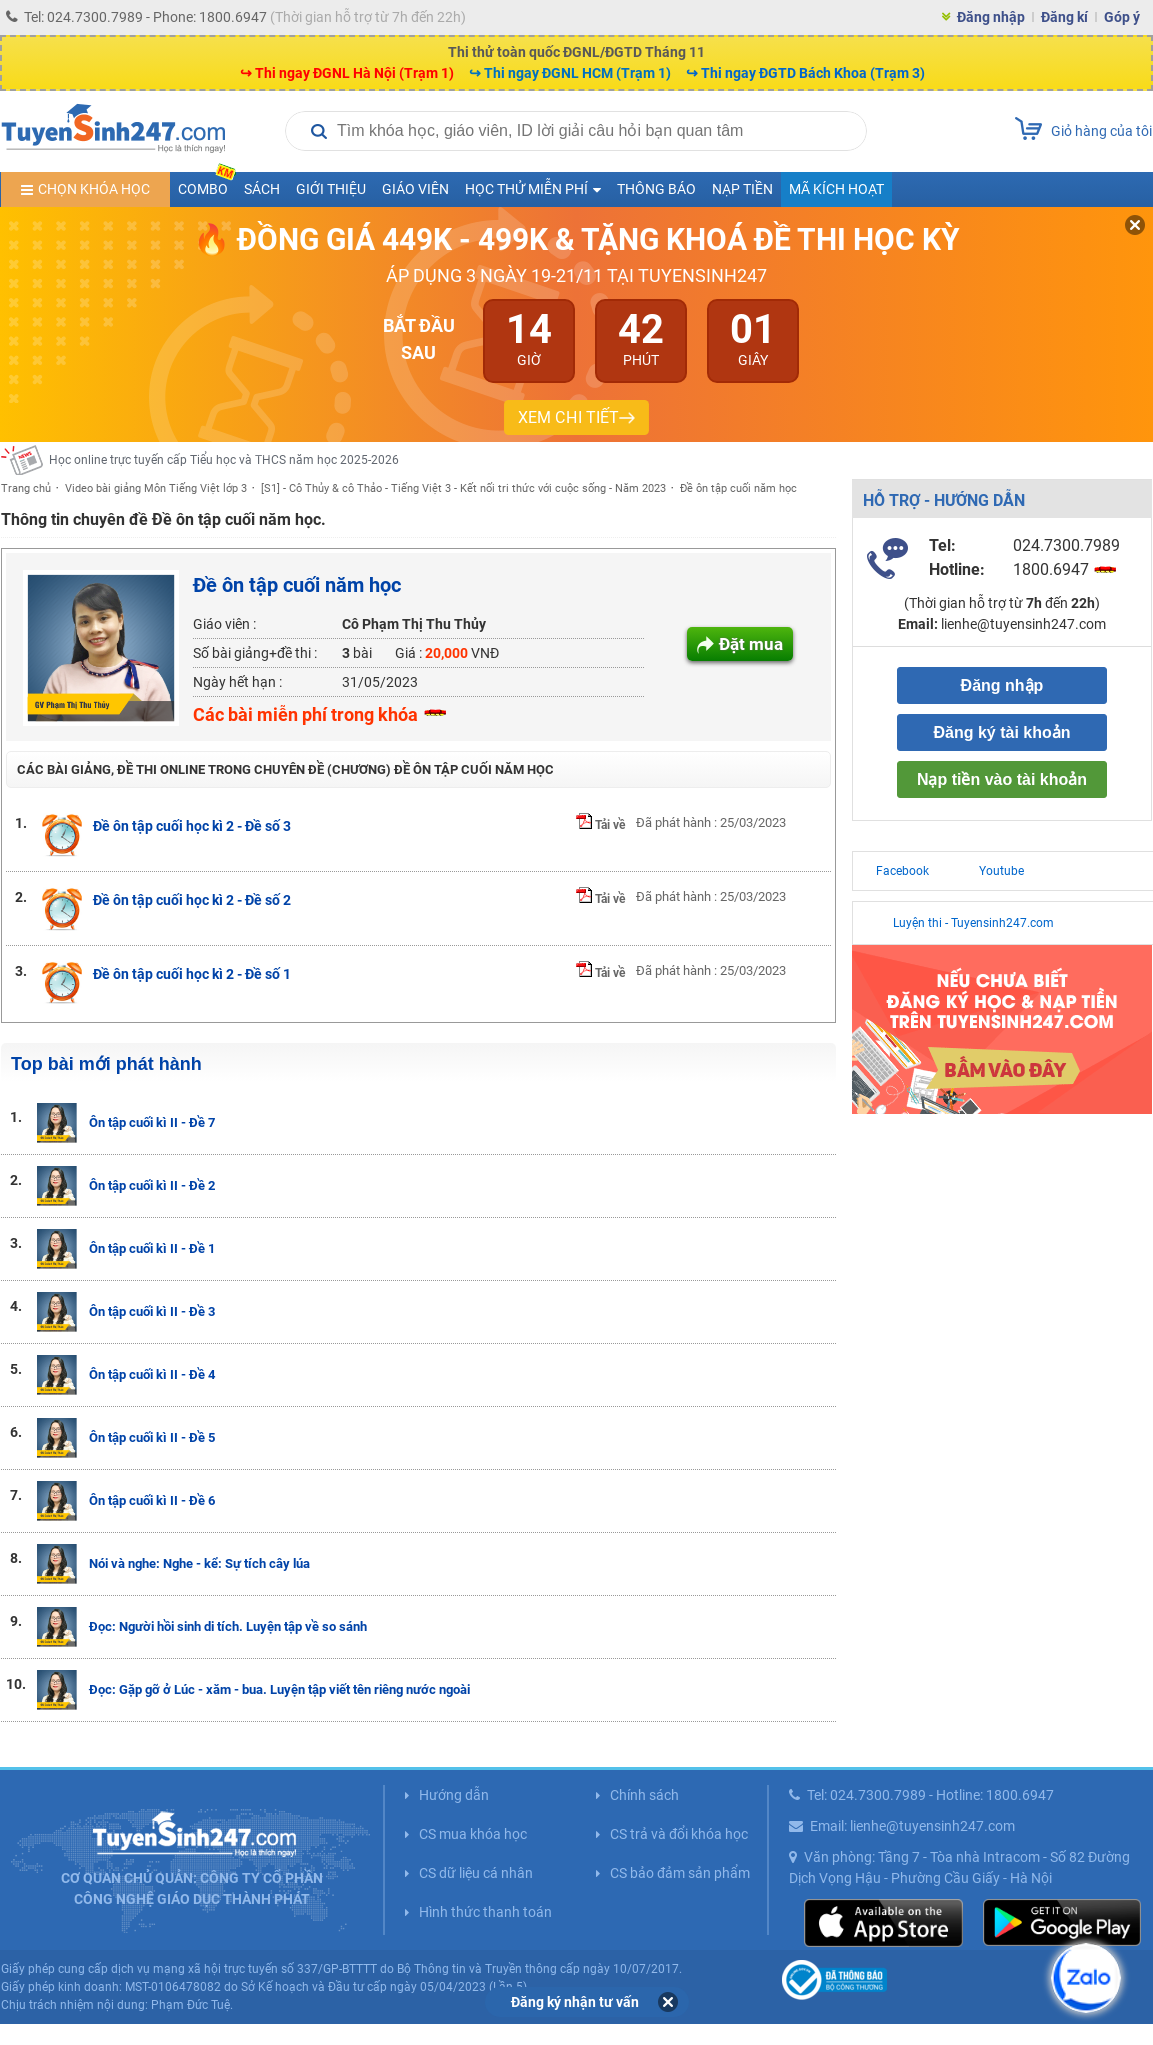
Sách (262, 189)
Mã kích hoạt (836, 189)
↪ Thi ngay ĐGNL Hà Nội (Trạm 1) (347, 73)
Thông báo (656, 189)
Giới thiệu (331, 189)
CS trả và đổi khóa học (679, 1834)
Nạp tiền (742, 189)
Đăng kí (1064, 17)
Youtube (1001, 871)
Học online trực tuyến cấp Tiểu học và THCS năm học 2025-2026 (224, 460)
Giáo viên (415, 189)
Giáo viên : (224, 624)
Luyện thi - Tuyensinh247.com (973, 923)
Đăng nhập (991, 17)
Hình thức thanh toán (485, 1912)
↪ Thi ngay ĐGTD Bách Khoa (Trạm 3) (805, 73)
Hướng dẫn (454, 1795)
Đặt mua (751, 644)
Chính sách (644, 1795)
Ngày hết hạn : (237, 682)
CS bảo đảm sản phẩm (680, 1873)
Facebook (902, 871)
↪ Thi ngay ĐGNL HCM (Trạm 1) (570, 73)
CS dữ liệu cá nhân (476, 1873)
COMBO (207, 184)
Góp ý (1122, 17)
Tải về (600, 825)
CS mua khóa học (473, 1834)
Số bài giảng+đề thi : (255, 653)
